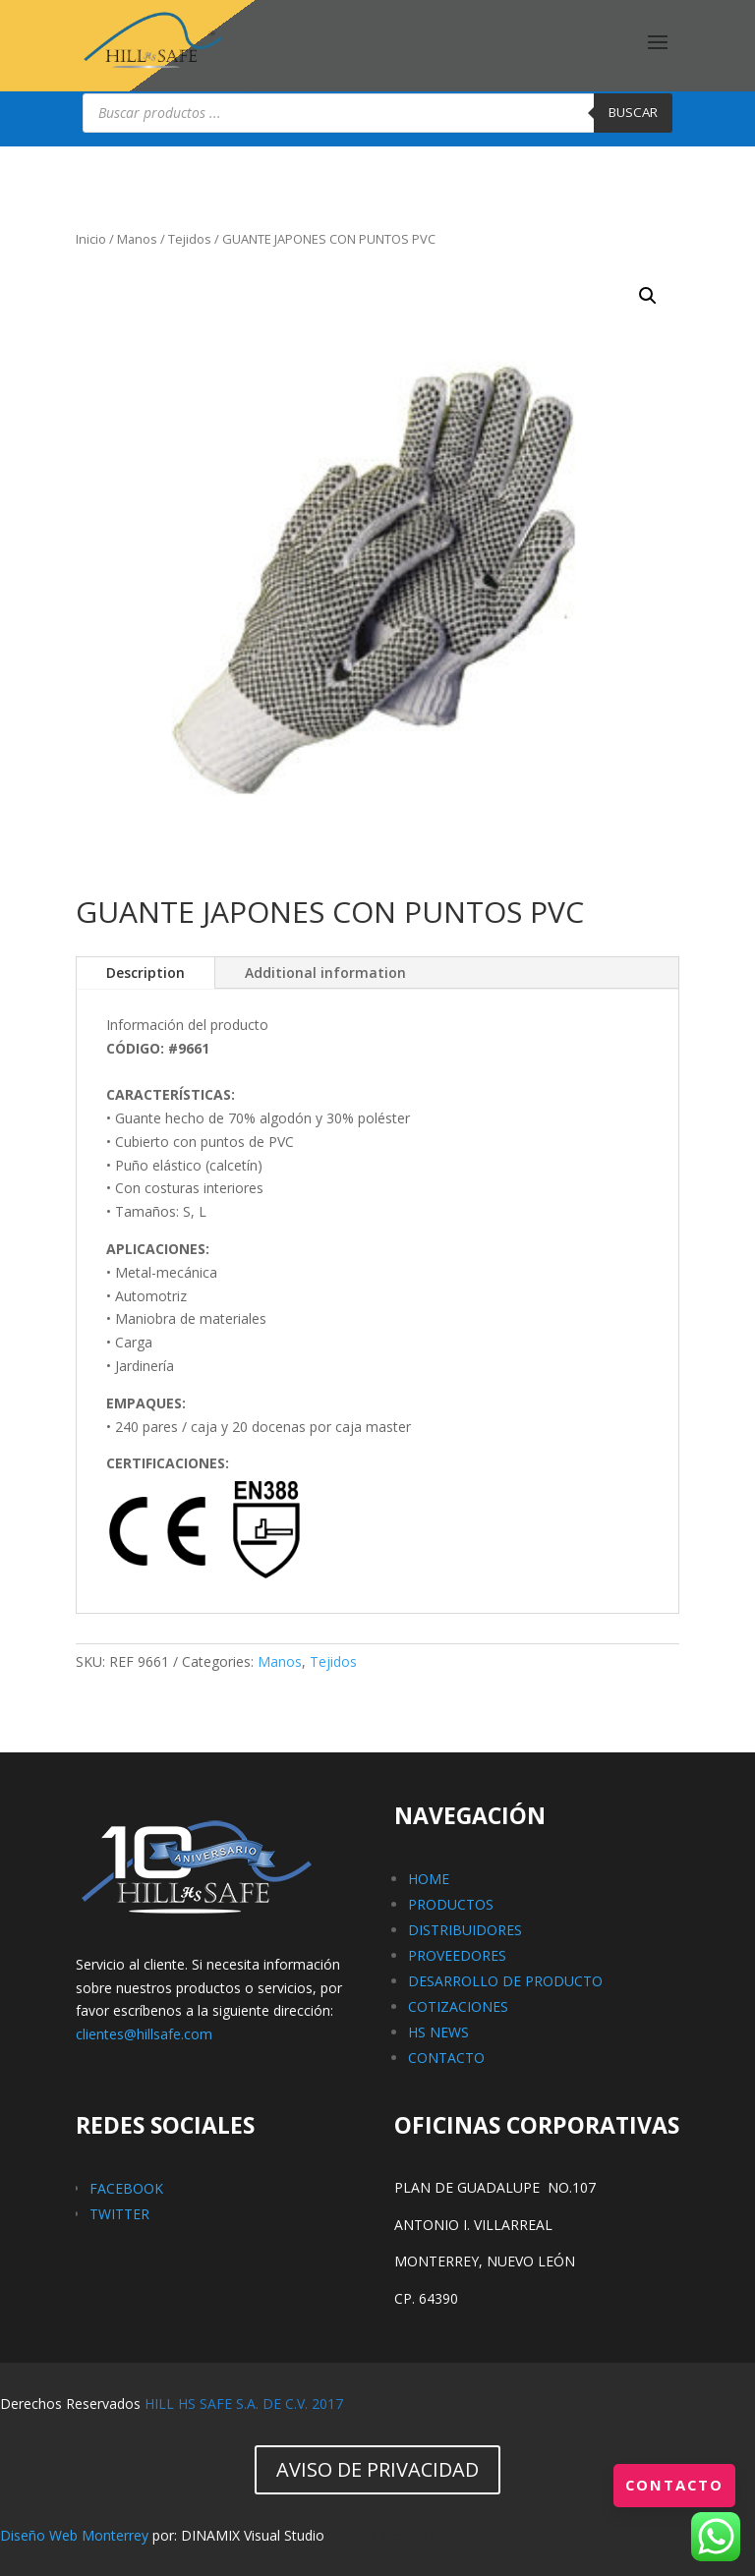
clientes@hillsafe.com (144, 2034)
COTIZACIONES (458, 2006)
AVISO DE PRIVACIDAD (377, 2469)
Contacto (671, 2484)
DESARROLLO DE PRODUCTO (505, 1981)
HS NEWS (438, 2032)
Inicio (91, 239)
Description (145, 972)
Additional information (325, 972)
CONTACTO (446, 2057)
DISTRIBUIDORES (465, 1929)
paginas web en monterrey (413, 2535)
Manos (137, 239)
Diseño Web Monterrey (74, 2535)
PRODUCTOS (451, 1904)
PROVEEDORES (457, 1955)
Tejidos (189, 239)
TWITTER (119, 2213)
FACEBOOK (126, 2188)
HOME (428, 1878)
